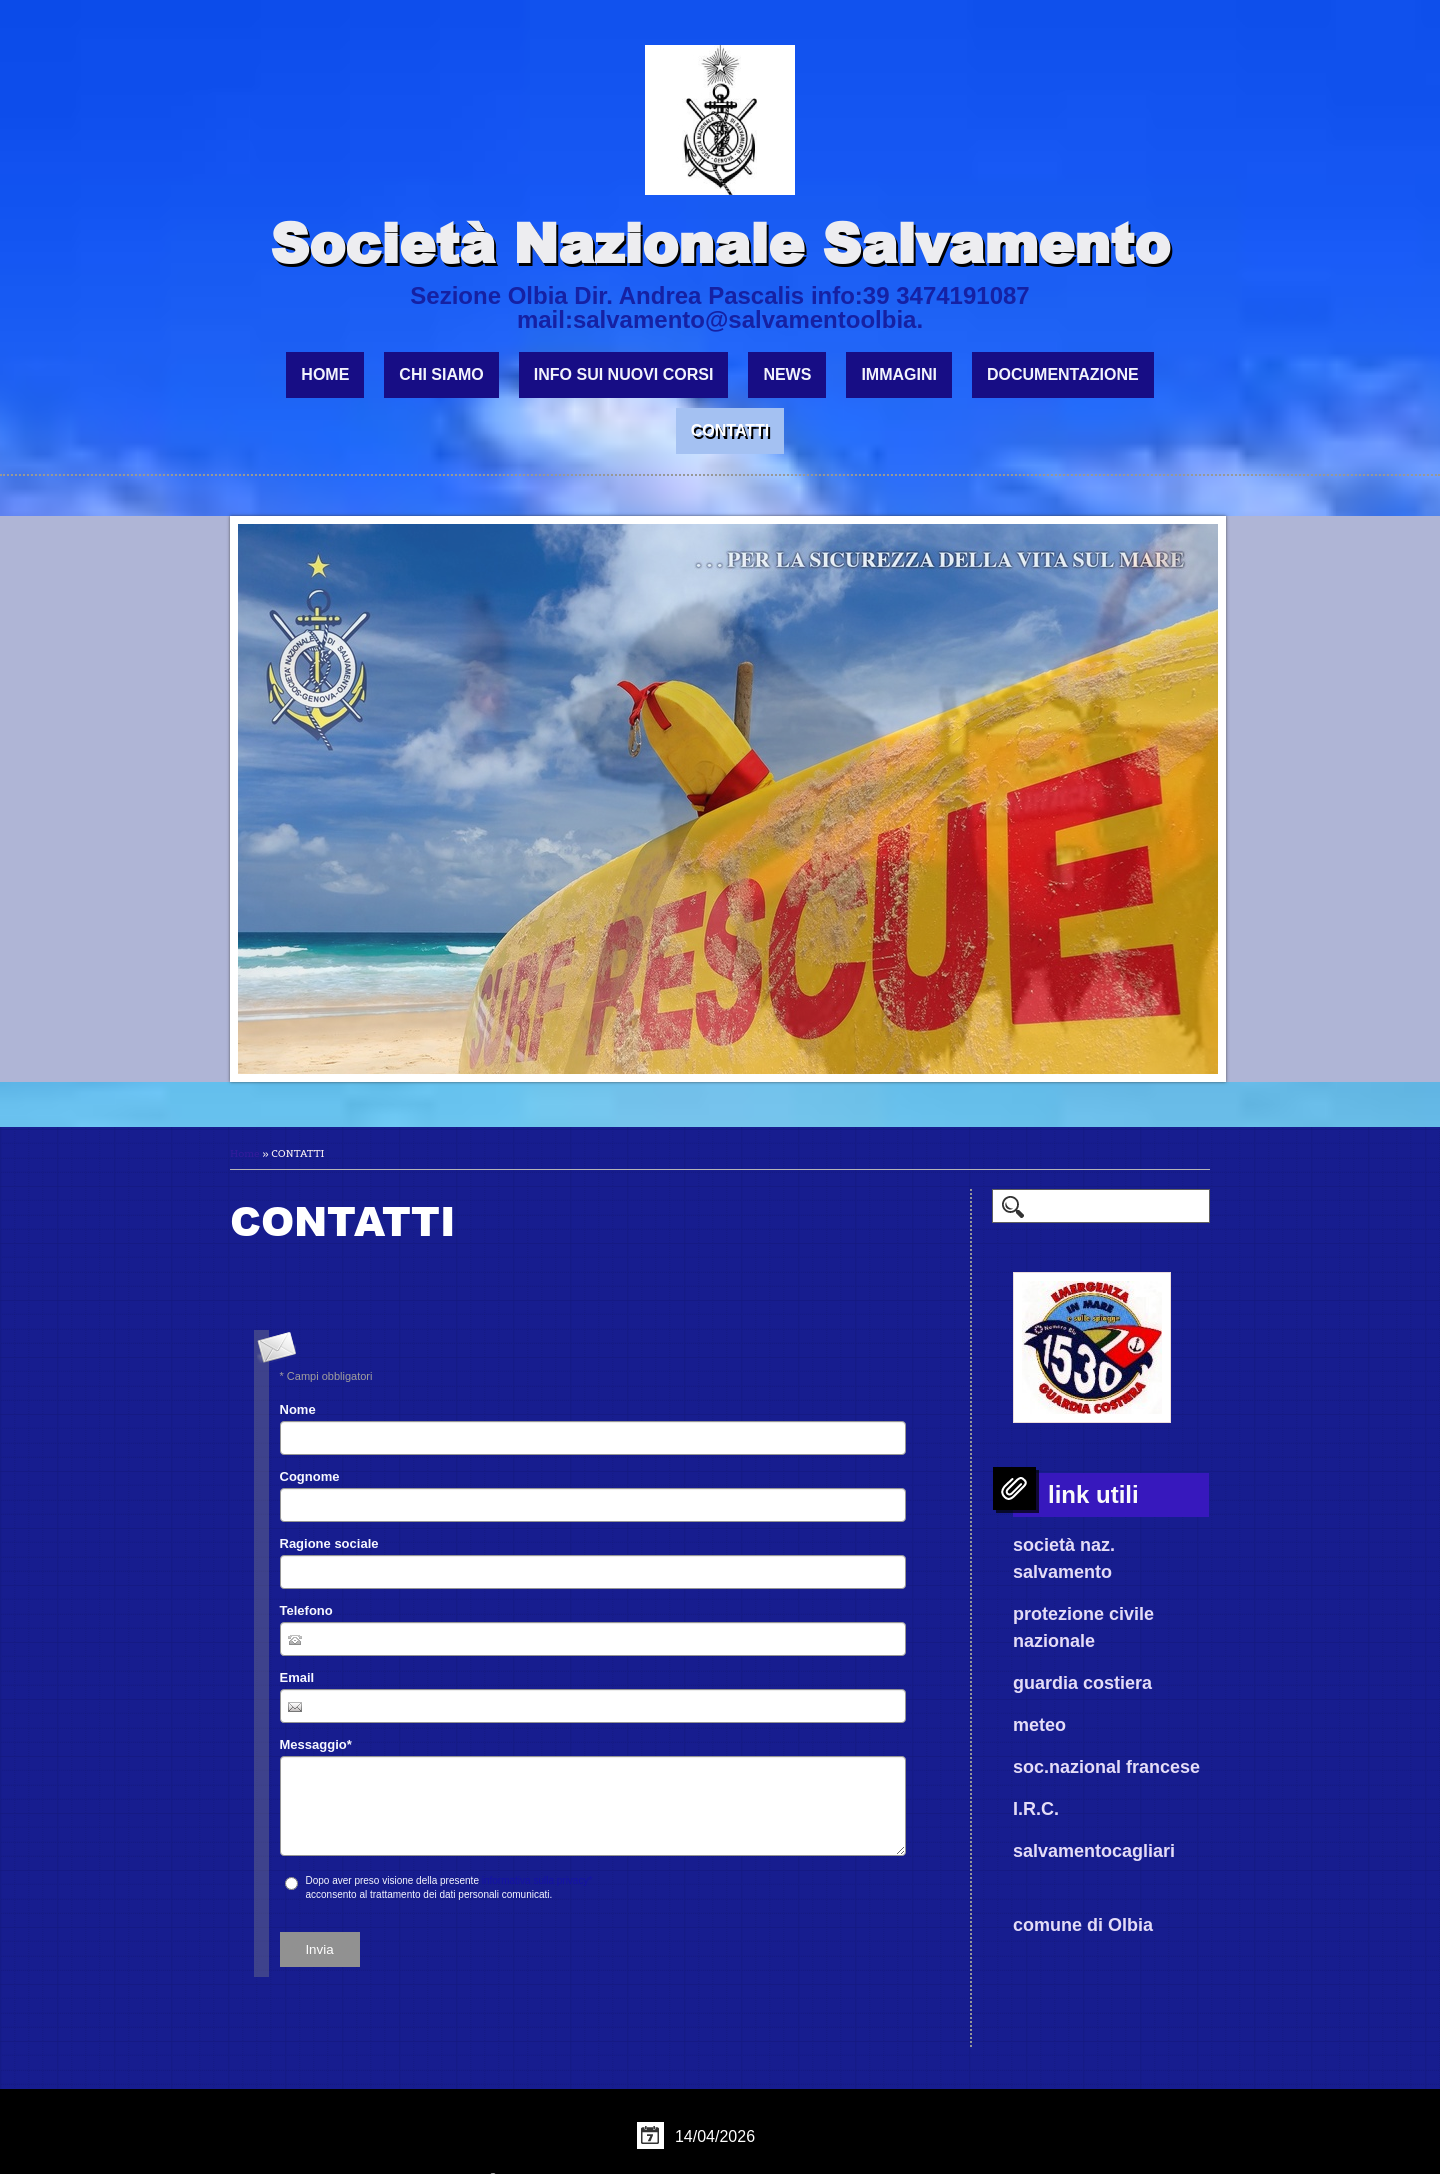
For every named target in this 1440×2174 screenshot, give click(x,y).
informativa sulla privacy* (537, 1880)
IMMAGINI (899, 374)
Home (325, 374)
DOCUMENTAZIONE (1063, 374)
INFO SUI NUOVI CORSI (624, 374)
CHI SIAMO (441, 374)
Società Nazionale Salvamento (720, 242)
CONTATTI (730, 430)
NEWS (787, 374)
